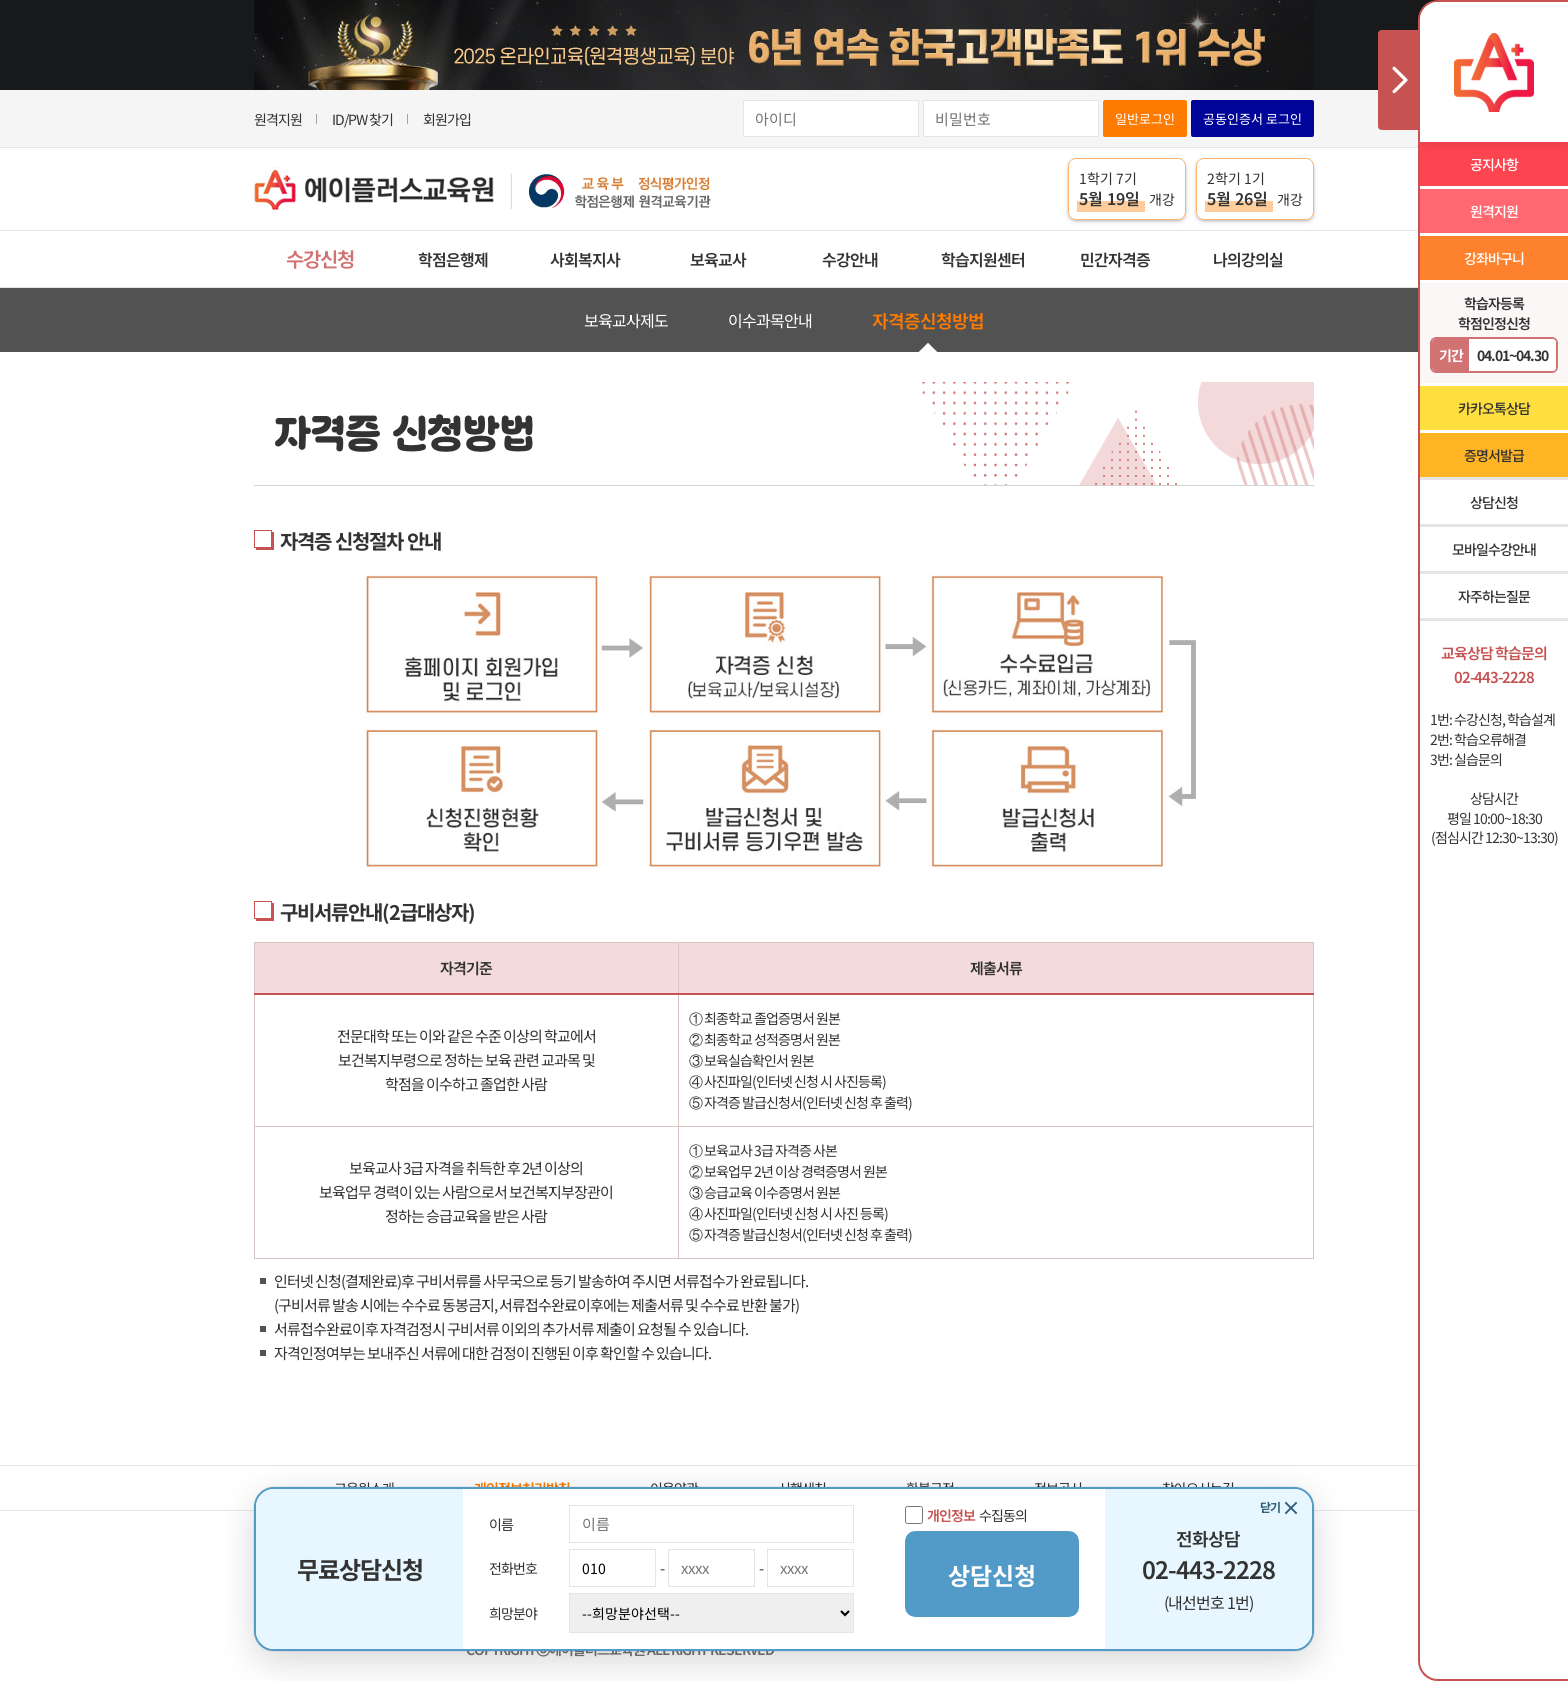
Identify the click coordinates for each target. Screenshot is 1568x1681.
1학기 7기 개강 (1127, 189)
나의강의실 (1248, 259)
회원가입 (447, 119)
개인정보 (951, 1515)
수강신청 (320, 258)
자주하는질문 (1494, 596)
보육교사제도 (626, 320)
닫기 (1270, 1506)
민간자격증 (1115, 259)
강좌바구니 (1494, 258)
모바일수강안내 (1494, 549)
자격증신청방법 (928, 320)
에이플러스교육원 (483, 189)
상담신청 (1494, 502)
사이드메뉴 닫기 (1398, 80)
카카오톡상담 (1494, 408)
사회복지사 (585, 259)
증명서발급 (1494, 455)
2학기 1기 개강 (1255, 189)
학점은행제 (453, 259)
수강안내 (850, 259)
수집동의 (966, 1515)
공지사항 (1494, 164)
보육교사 (718, 259)
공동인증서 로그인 (1252, 118)
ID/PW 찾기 (362, 119)
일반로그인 (1145, 118)
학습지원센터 (983, 259)
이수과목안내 (770, 320)
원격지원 (278, 119)
